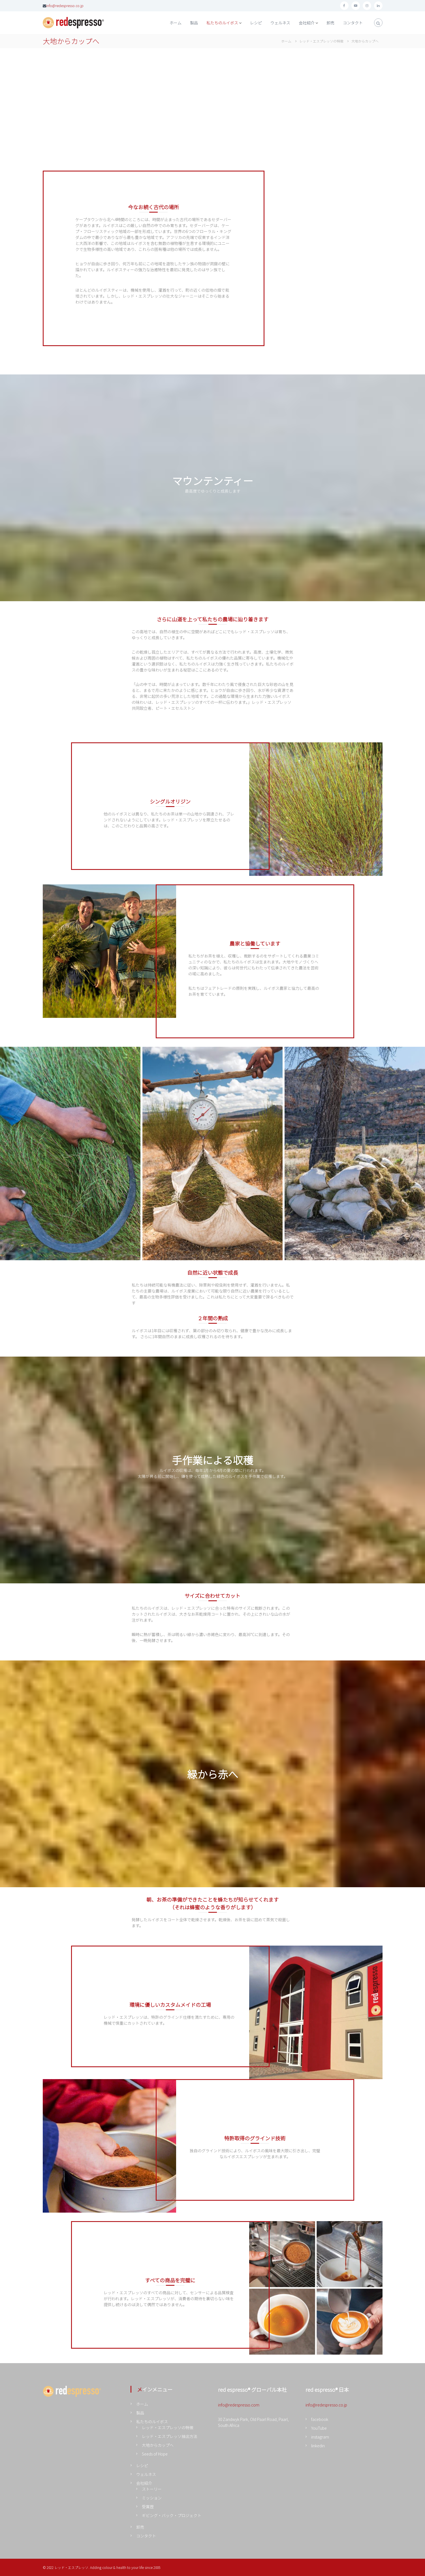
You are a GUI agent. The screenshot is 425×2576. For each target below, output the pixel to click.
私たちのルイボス (222, 23)
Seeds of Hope (155, 2454)
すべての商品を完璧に (170, 2280)
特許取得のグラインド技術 (254, 2138)
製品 (194, 23)
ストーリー (152, 2489)
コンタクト (353, 23)
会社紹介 (307, 23)
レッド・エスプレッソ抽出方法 (169, 2436)
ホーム (175, 23)
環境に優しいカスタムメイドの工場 (170, 2004)
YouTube (319, 2428)
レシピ (256, 23)
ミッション (152, 2498)
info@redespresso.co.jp (65, 5)
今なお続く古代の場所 (153, 207)
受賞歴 (148, 2506)
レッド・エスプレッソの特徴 (167, 2427)
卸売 (330, 23)
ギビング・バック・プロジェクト (171, 2515)
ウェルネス (280, 23)
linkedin (318, 2445)
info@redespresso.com (238, 2405)
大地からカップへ (158, 2445)
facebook (319, 2419)
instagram (320, 2437)
